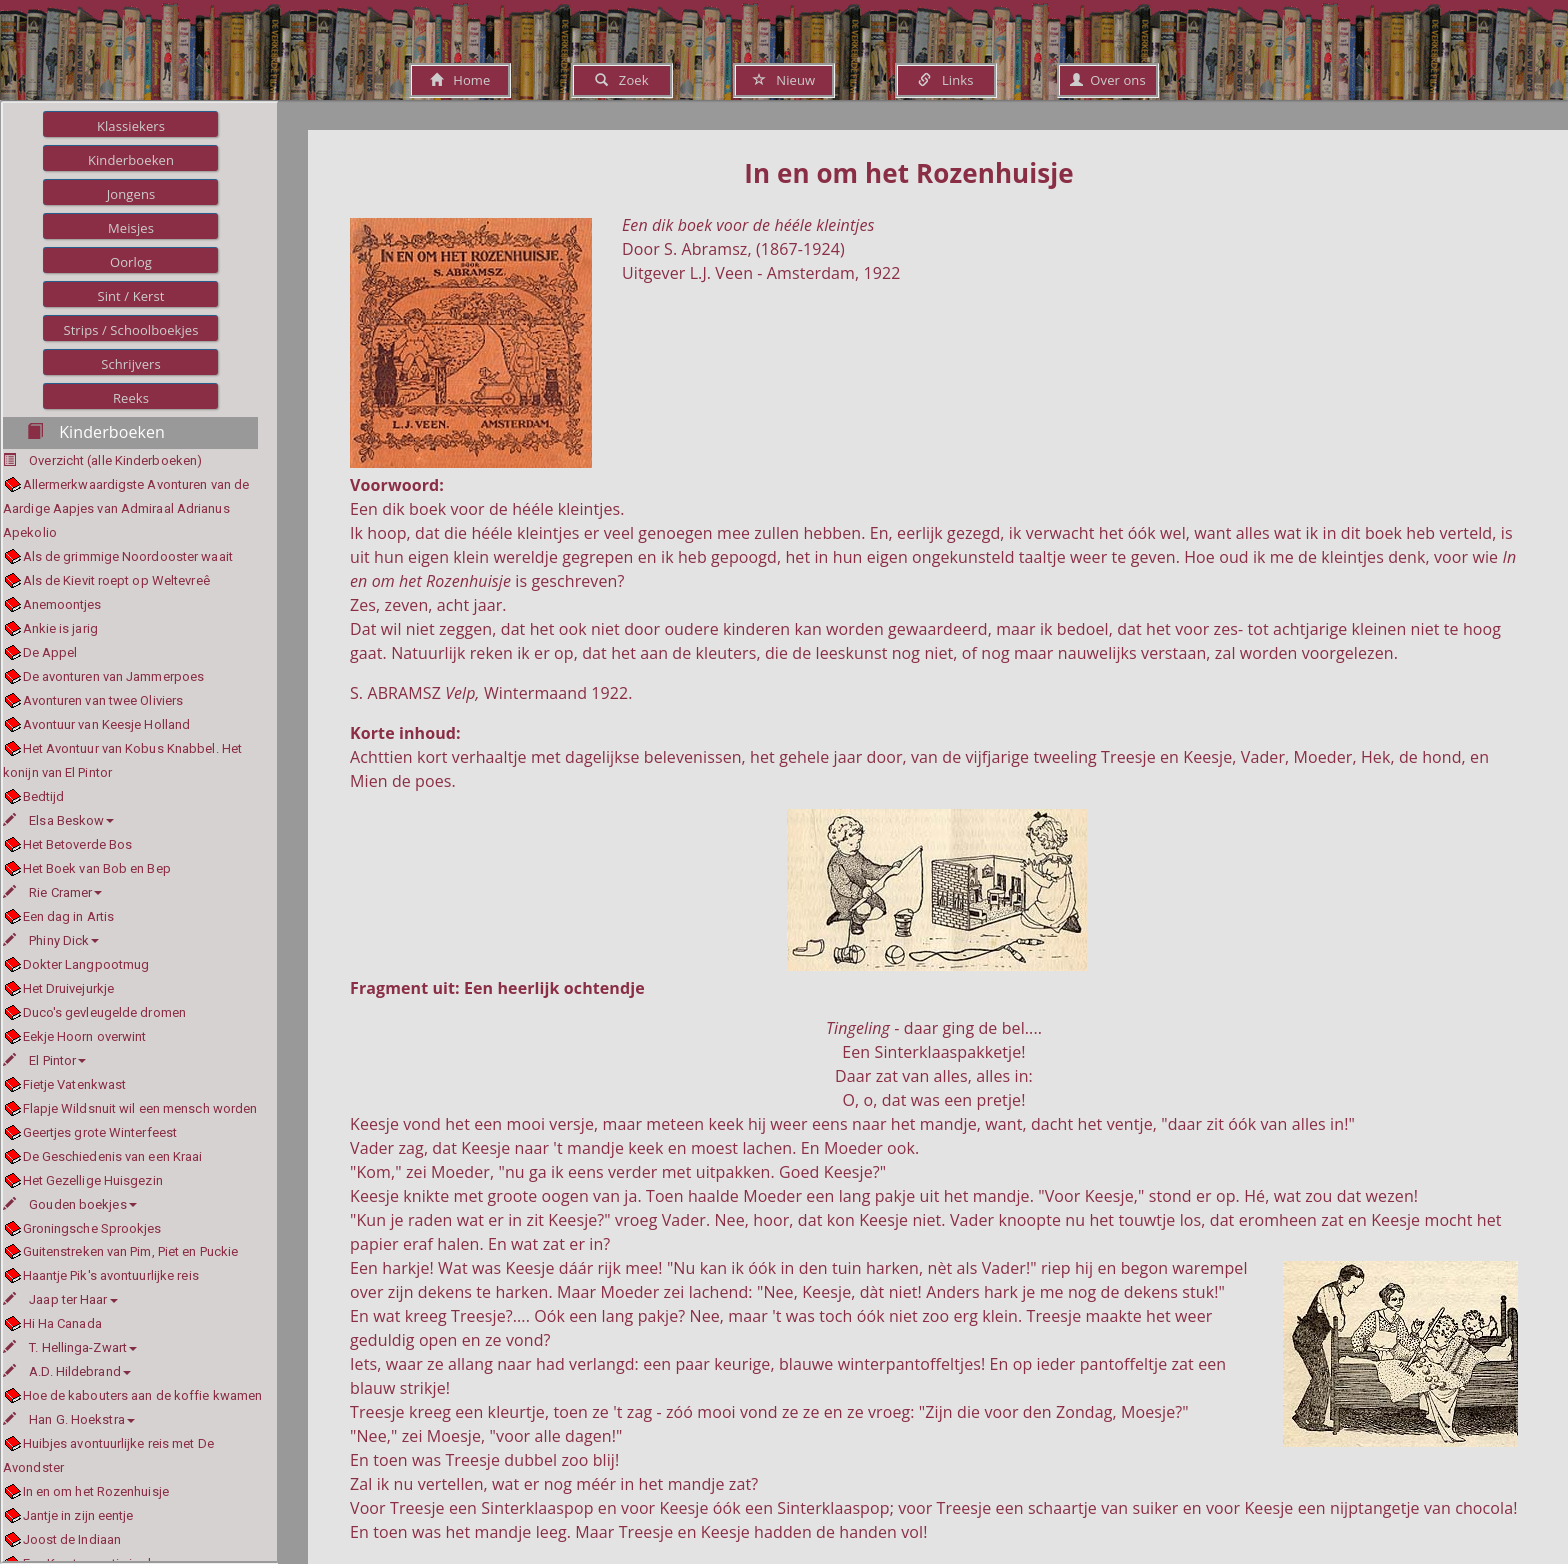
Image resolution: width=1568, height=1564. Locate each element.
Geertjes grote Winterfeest (100, 1132)
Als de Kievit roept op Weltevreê (116, 580)
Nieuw (784, 80)
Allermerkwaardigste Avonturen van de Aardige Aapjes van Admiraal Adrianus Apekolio (126, 508)
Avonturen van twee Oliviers (103, 700)
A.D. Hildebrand (67, 1371)
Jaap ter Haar (60, 1299)
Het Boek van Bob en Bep (97, 868)
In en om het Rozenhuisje (96, 1491)
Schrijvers (131, 364)
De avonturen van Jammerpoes (114, 676)
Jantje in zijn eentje (78, 1515)
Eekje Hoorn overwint (85, 1036)
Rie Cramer (52, 892)
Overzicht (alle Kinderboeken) (115, 460)
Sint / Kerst (130, 296)
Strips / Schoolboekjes (130, 330)
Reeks (131, 398)
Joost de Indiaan (72, 1539)
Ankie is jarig (60, 628)
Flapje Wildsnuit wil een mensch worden (140, 1108)
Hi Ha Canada (62, 1323)
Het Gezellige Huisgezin (93, 1180)
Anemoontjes (62, 604)
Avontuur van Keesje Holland (107, 724)
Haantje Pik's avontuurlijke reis (111, 1275)
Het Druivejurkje (69, 988)
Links (945, 80)
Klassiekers (131, 126)
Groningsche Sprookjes (92, 1228)
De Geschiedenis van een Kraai (113, 1156)
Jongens (131, 194)
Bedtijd (44, 796)
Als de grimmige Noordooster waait (128, 556)
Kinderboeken (131, 160)
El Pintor (44, 1060)
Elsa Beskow (58, 820)
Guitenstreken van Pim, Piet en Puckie (131, 1251)
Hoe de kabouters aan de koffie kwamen (143, 1395)
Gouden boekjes (70, 1204)
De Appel (50, 652)
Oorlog (131, 262)
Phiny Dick (51, 940)
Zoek (621, 80)
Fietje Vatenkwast (75, 1084)
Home (460, 80)
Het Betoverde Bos (78, 844)
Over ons (1107, 80)
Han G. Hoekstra (69, 1419)
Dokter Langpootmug (86, 964)
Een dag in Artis (69, 916)
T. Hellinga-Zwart (70, 1347)
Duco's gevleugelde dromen (105, 1012)
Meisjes (131, 228)
